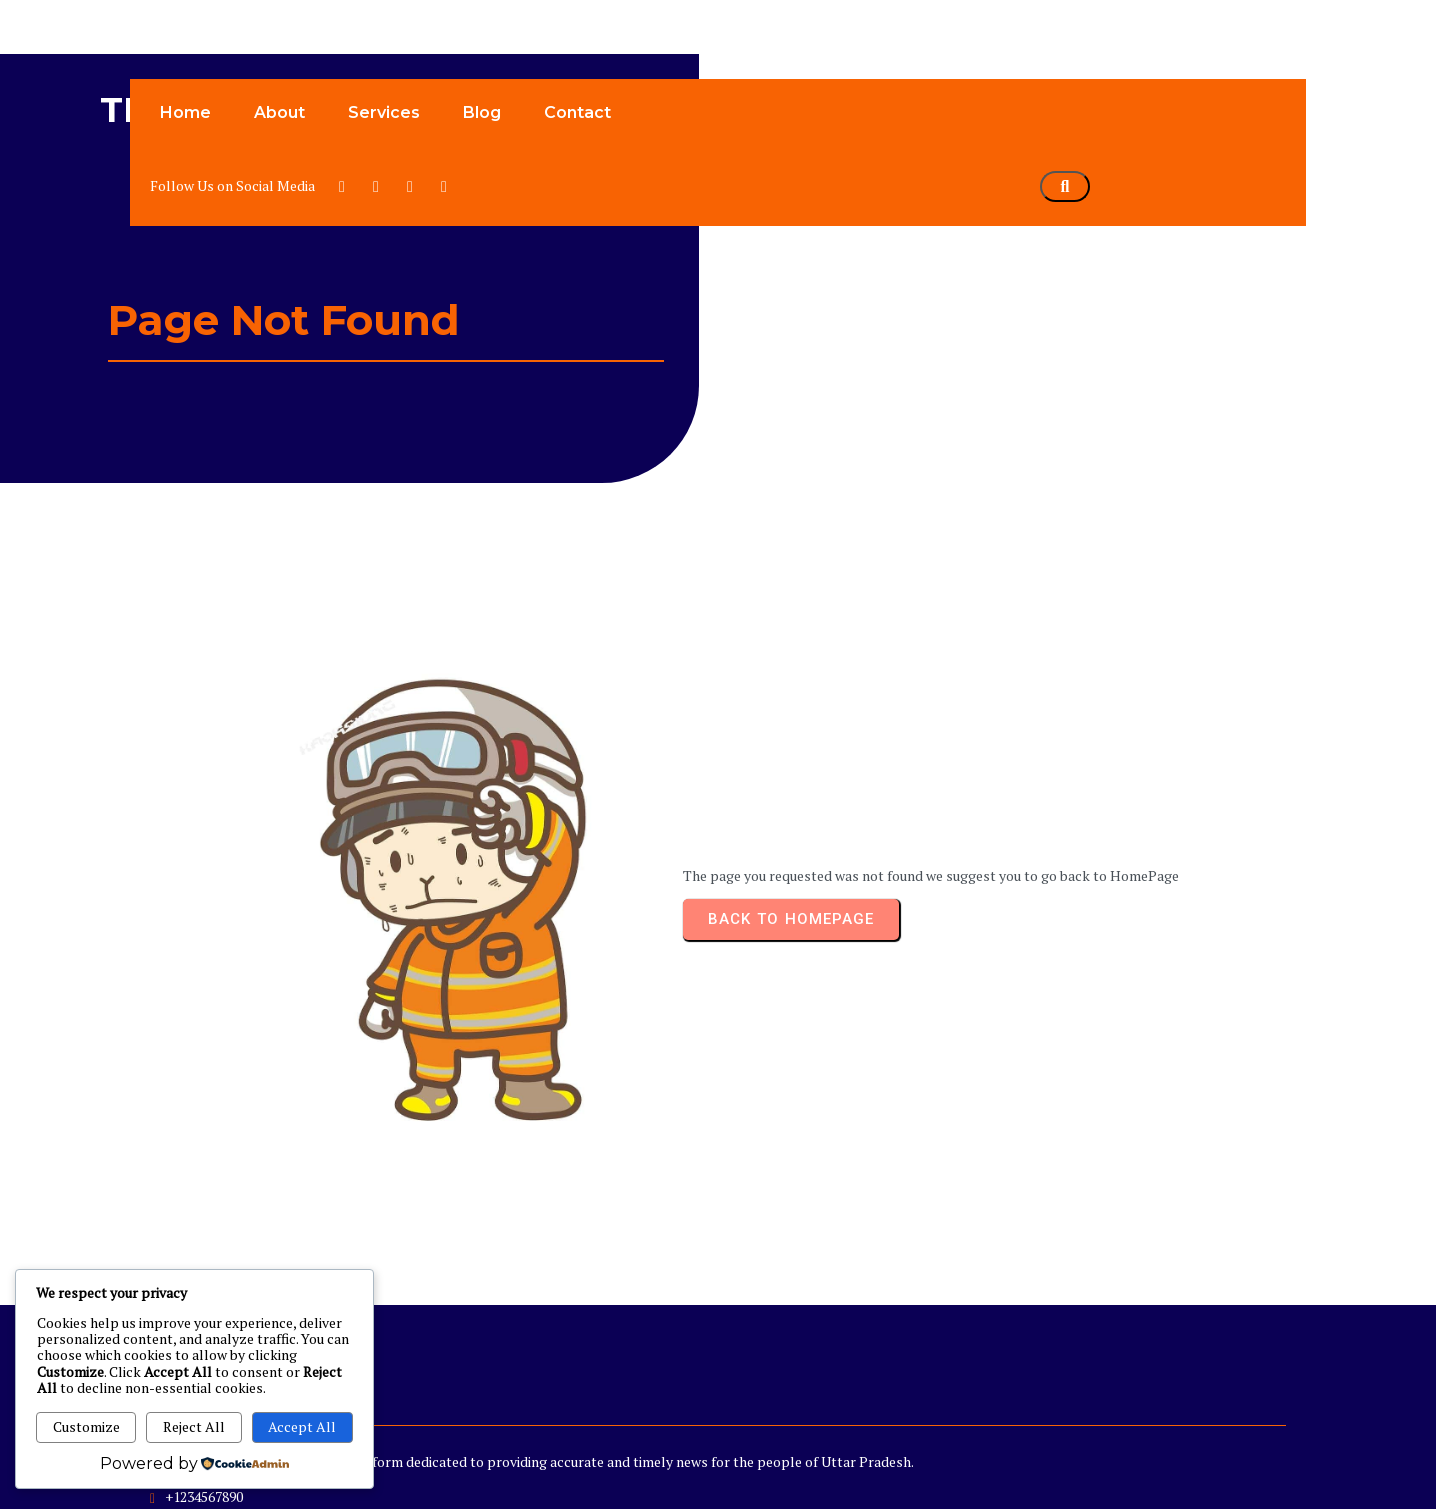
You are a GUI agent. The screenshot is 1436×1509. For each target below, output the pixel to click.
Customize (86, 1426)
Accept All (302, 1426)
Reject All (194, 1426)
